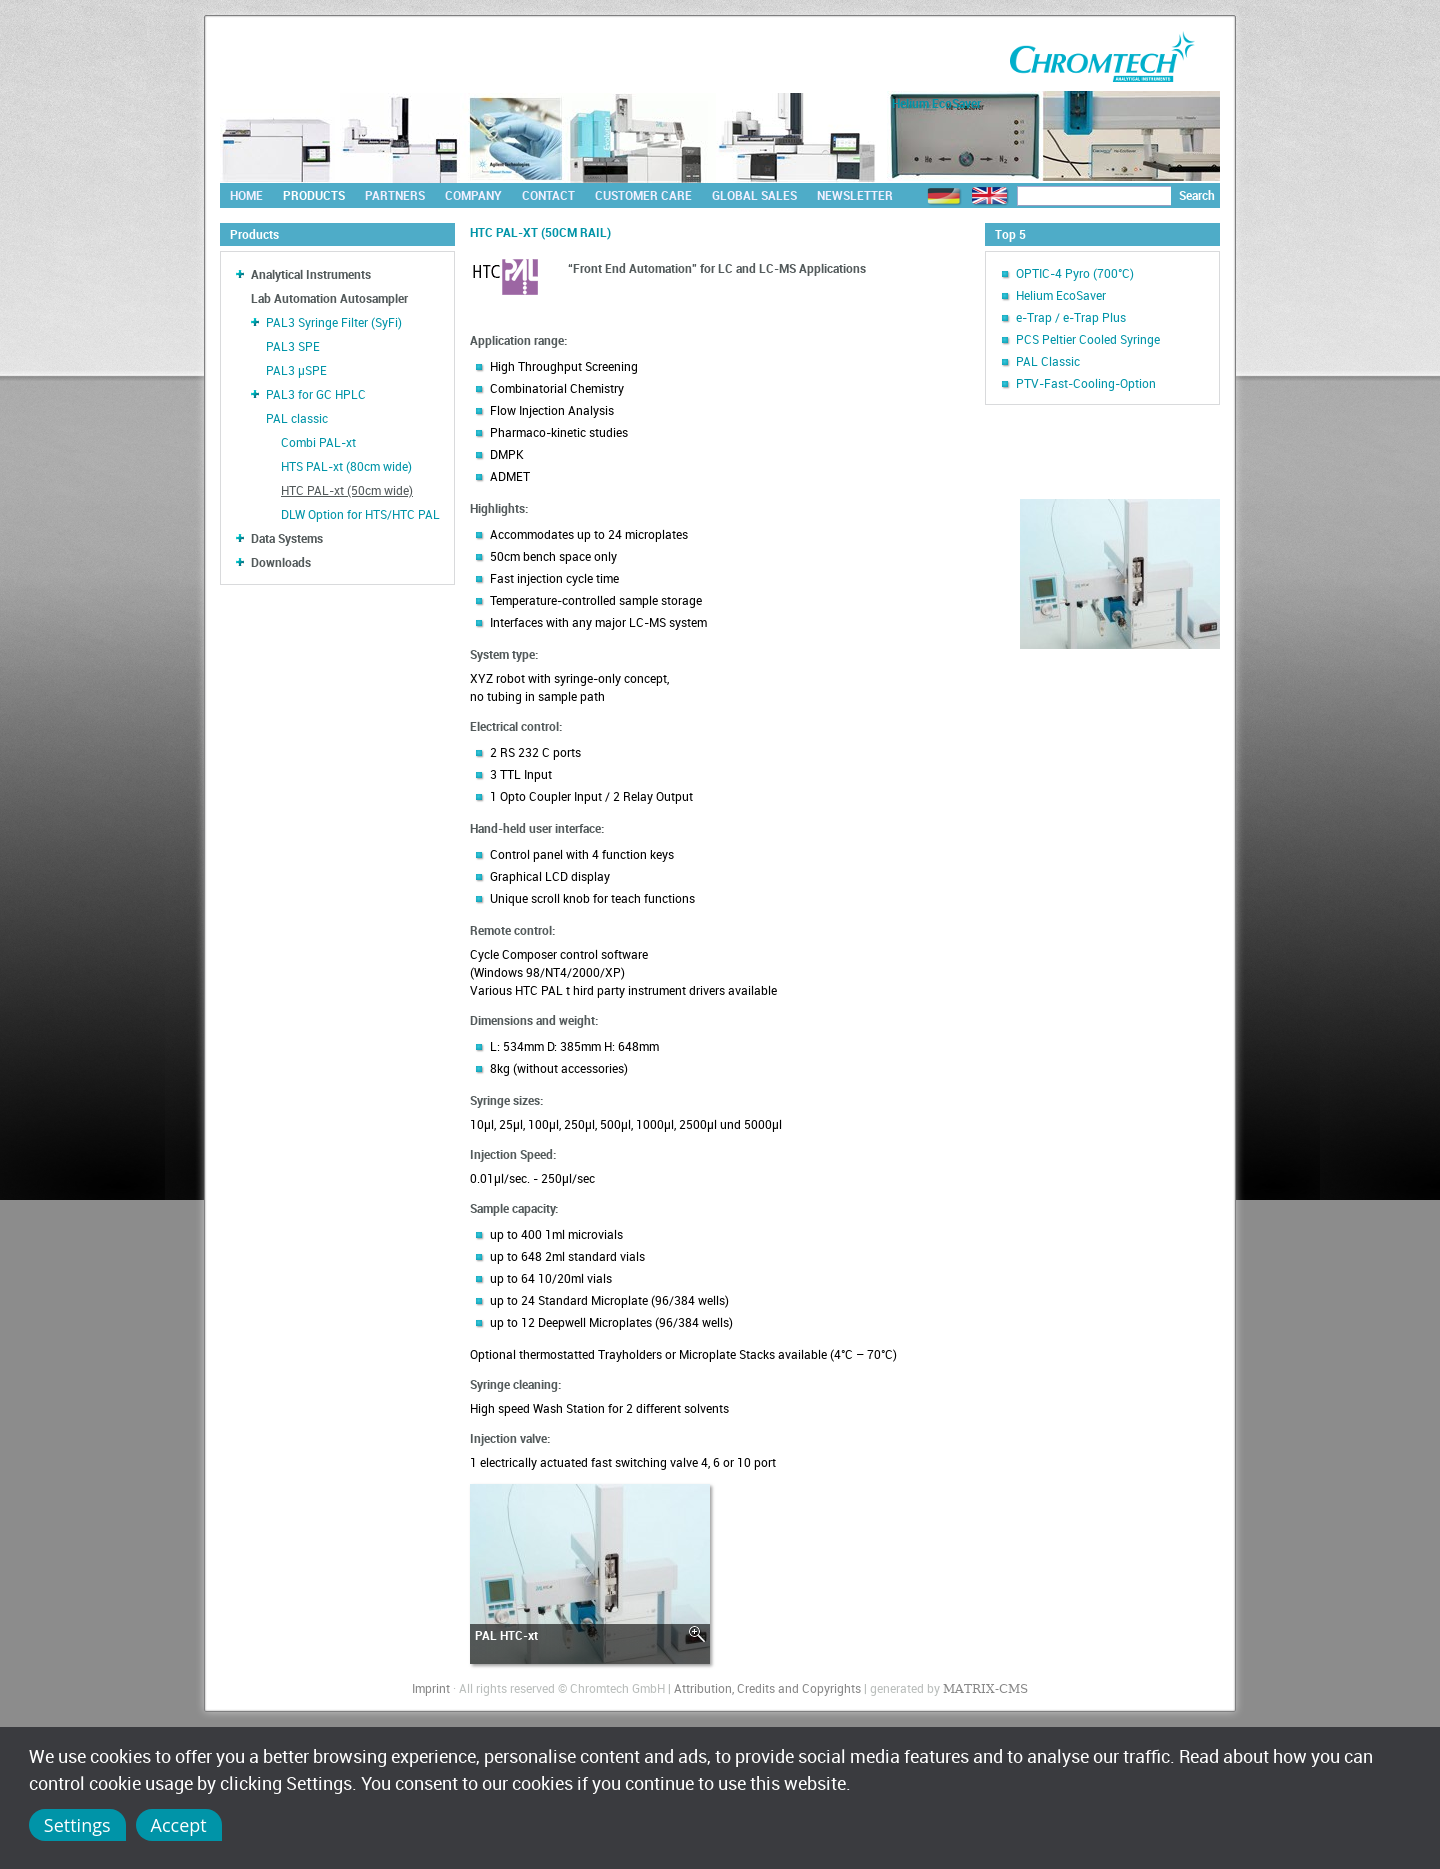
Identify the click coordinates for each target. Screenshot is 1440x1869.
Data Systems (287, 538)
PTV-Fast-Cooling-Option (1086, 383)
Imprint (431, 1688)
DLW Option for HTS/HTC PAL (360, 514)
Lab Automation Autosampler (329, 298)
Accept (179, 1825)
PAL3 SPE (293, 346)
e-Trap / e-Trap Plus (1071, 317)
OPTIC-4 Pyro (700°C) (1075, 273)
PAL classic (297, 418)
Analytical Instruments (311, 274)
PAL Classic (1048, 361)
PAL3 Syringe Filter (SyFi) (334, 322)
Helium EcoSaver (1061, 295)
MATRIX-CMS (985, 1689)
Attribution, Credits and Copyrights (767, 1688)
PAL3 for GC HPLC (316, 394)
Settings (77, 1825)
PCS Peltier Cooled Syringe (1088, 339)
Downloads (281, 562)
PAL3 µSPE (296, 370)
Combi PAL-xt (318, 442)
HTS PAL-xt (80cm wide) (346, 466)
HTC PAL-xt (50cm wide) (347, 490)
